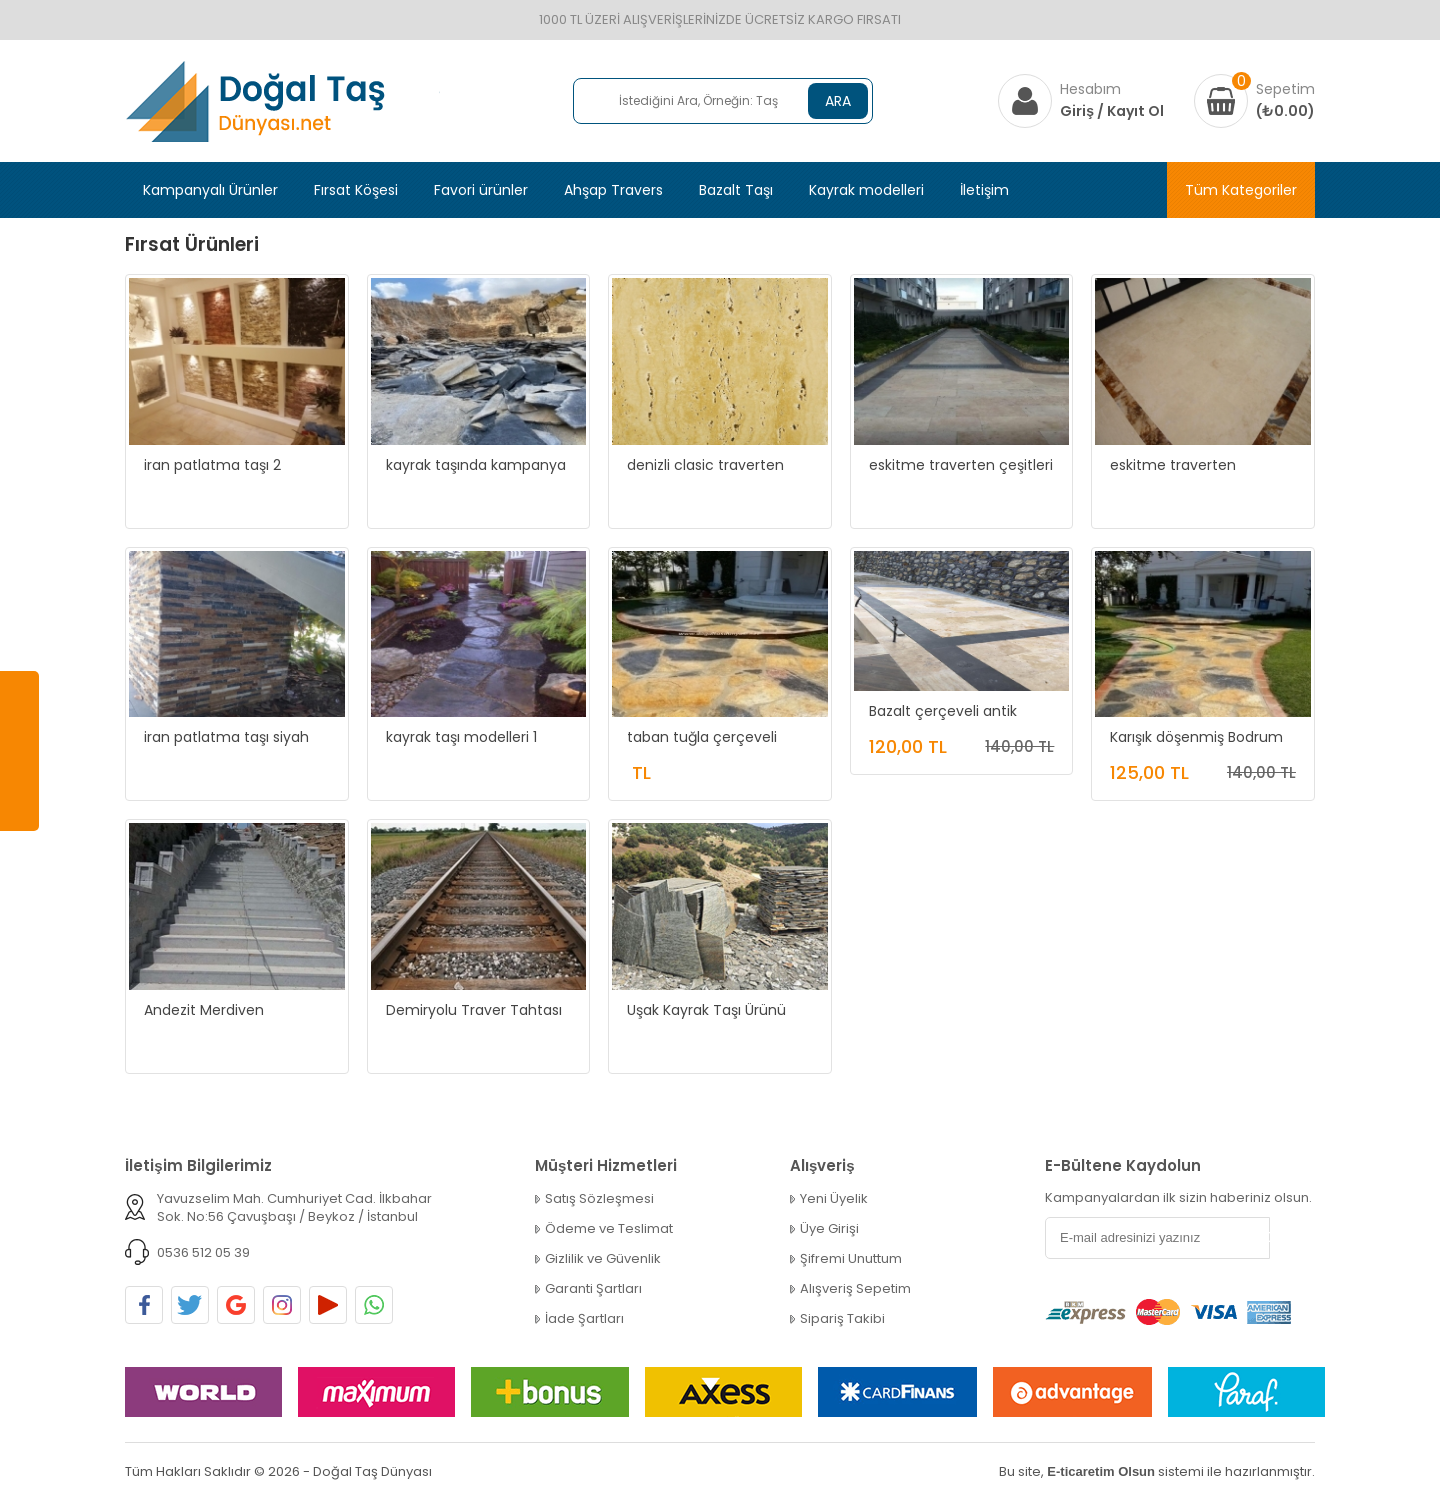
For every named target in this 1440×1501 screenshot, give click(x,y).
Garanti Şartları (593, 1289)
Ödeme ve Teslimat (609, 1229)
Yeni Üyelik (834, 1199)
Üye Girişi (829, 1229)
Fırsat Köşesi (356, 190)
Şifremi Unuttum (851, 1259)
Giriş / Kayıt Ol (1112, 111)
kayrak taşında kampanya (476, 465)
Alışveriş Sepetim (855, 1289)
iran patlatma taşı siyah (226, 737)
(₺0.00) (1285, 111)
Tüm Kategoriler (1241, 190)
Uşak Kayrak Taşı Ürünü (706, 1010)
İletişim (984, 190)
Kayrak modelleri (866, 190)
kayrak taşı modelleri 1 (461, 737)
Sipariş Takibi (842, 1319)
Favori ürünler (481, 190)
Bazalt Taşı (736, 190)
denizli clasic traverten (705, 465)
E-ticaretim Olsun (1101, 1471)
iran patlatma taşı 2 (212, 465)
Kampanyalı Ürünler (210, 190)
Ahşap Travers (613, 190)
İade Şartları (584, 1319)
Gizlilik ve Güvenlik (603, 1259)
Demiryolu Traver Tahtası (474, 1010)
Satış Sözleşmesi (599, 1199)
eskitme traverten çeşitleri (961, 465)
